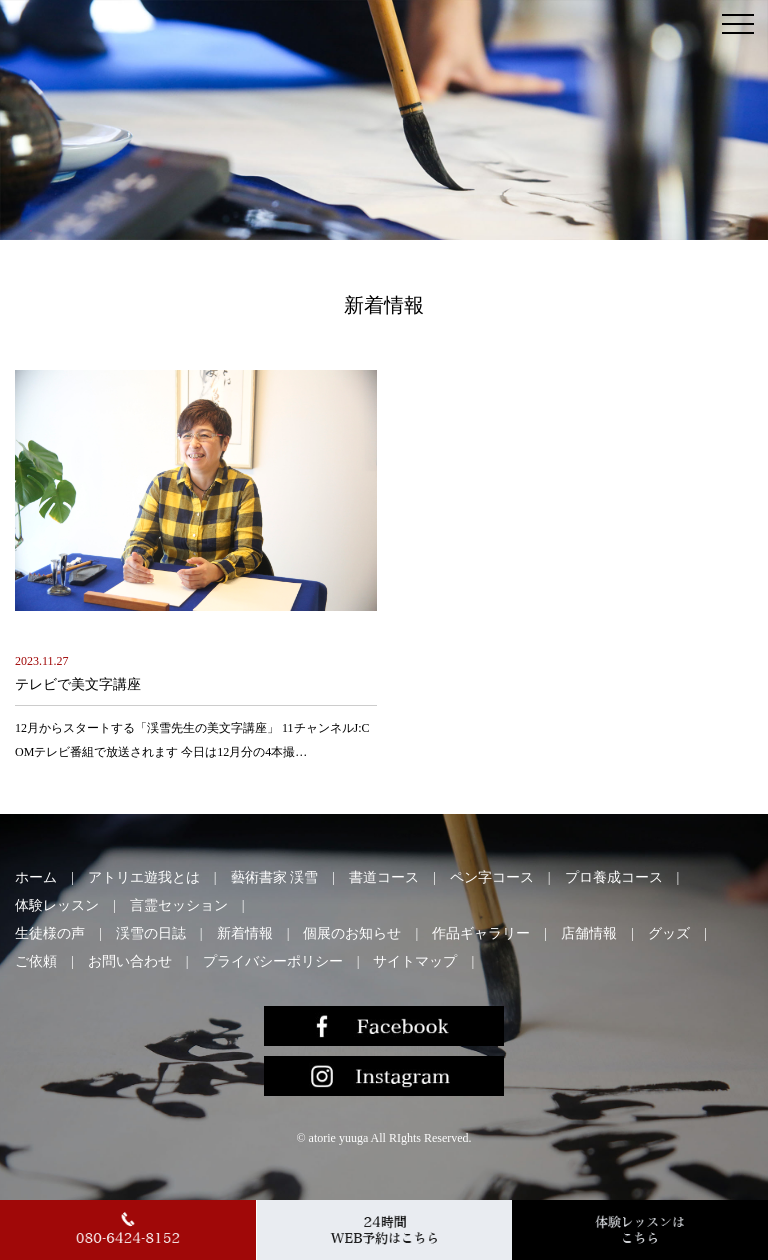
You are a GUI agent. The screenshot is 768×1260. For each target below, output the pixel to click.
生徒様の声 (50, 933)
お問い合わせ (130, 961)
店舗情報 (589, 933)
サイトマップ (415, 961)
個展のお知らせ (352, 933)
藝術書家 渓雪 (275, 877)
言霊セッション (179, 905)
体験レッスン (57, 905)
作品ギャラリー (481, 933)
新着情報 (245, 933)
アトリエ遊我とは (144, 877)
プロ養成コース (614, 877)
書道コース (384, 877)
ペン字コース (492, 877)
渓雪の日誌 (151, 933)
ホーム (36, 877)
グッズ (669, 933)
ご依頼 (36, 961)
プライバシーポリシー (273, 961)
